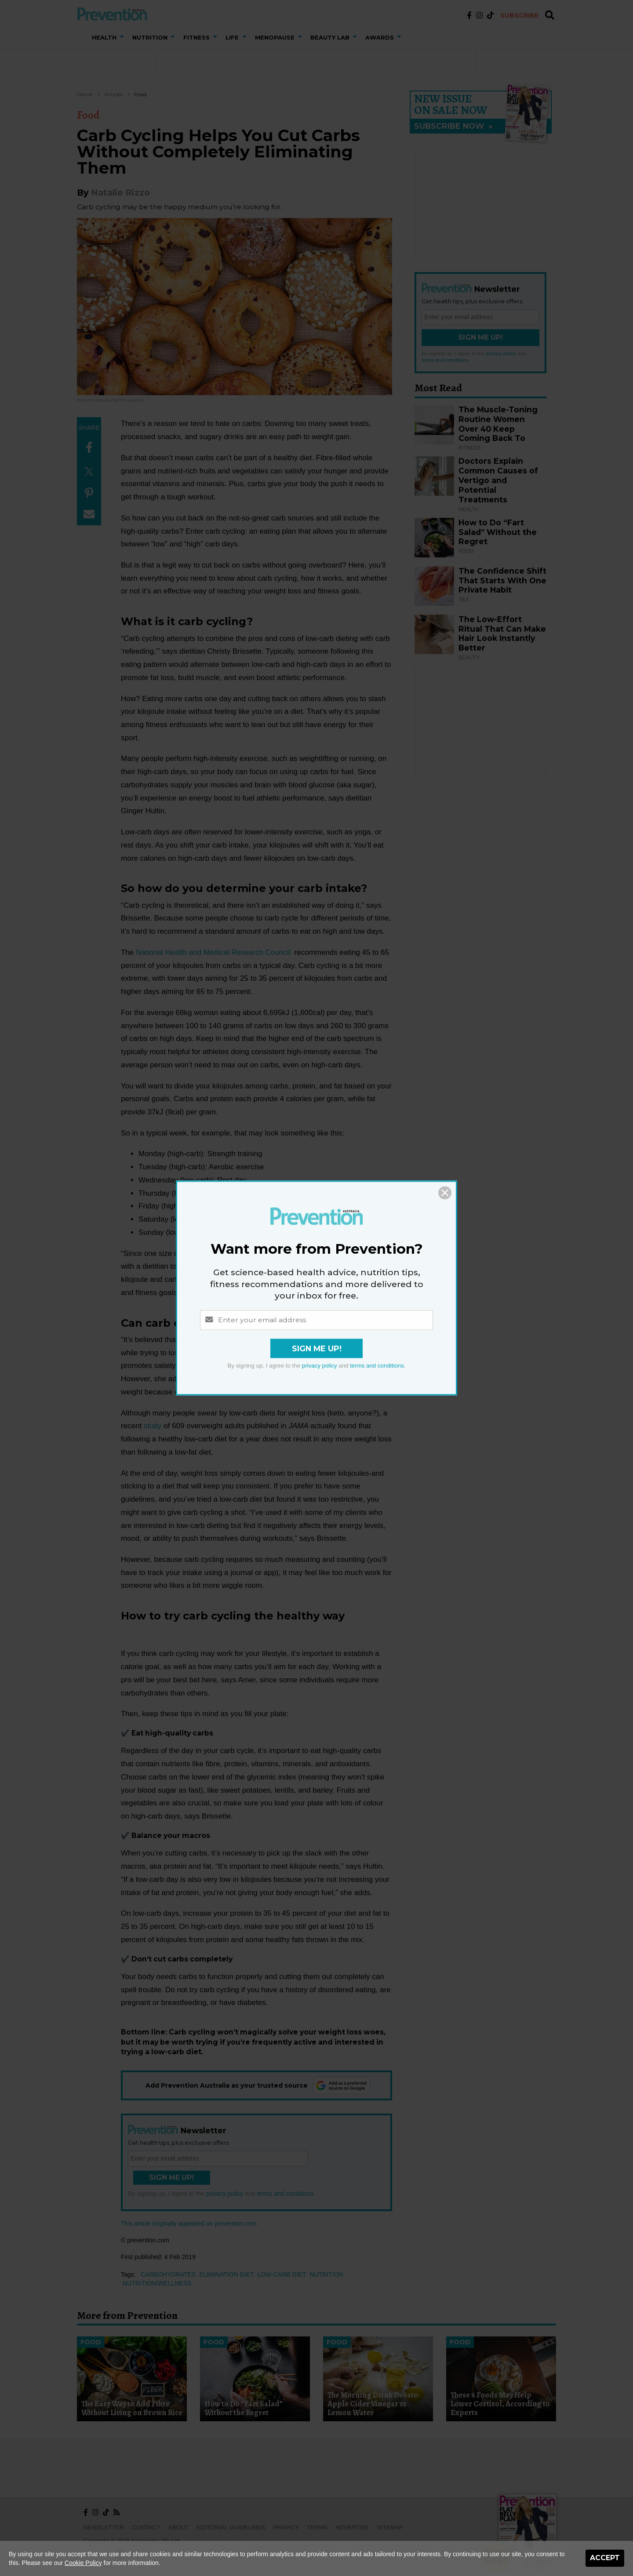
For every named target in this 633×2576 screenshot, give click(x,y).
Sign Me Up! (317, 1348)
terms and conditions (377, 1366)
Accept (605, 2558)
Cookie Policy (83, 2562)
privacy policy (319, 1366)
